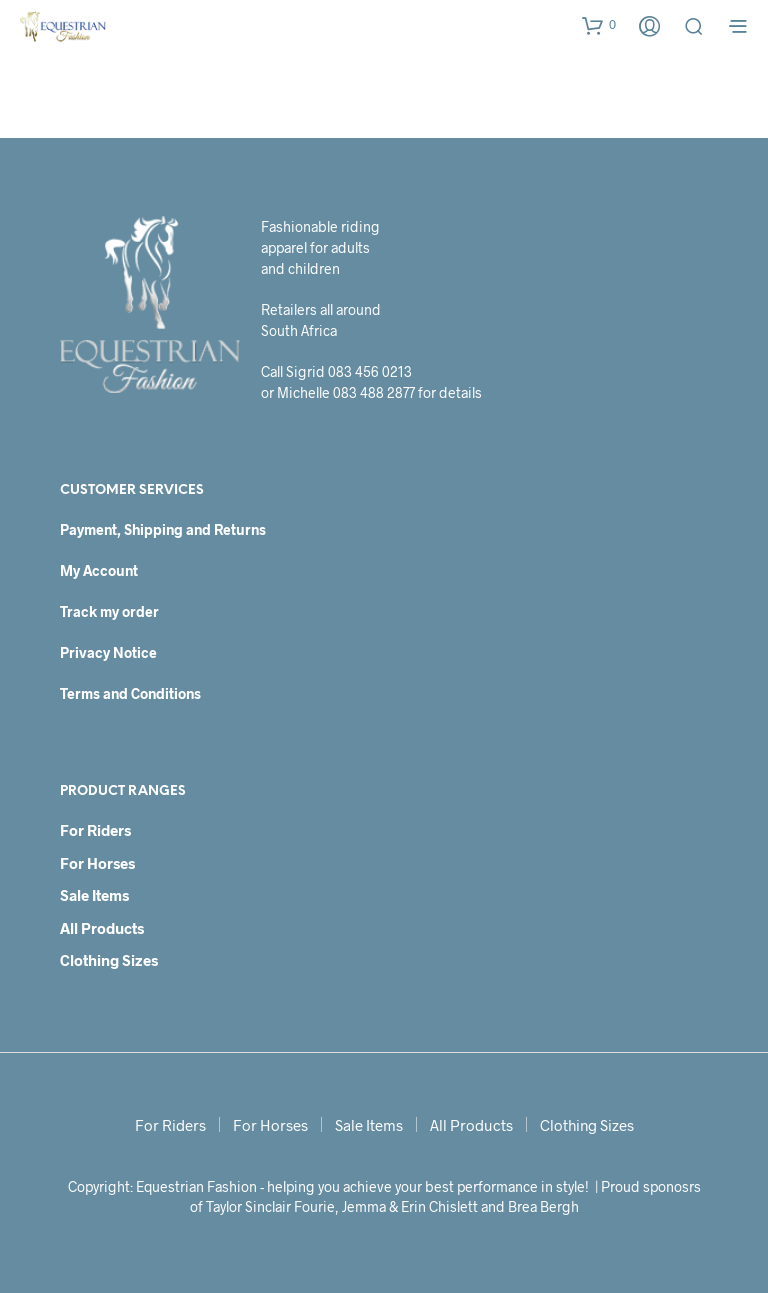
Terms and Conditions (130, 693)
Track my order (109, 611)
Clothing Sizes (109, 960)
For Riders (95, 830)
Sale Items (94, 895)
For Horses (97, 863)
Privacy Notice (108, 652)
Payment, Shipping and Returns (163, 529)
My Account (99, 570)
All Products (102, 928)
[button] (599, 25)
